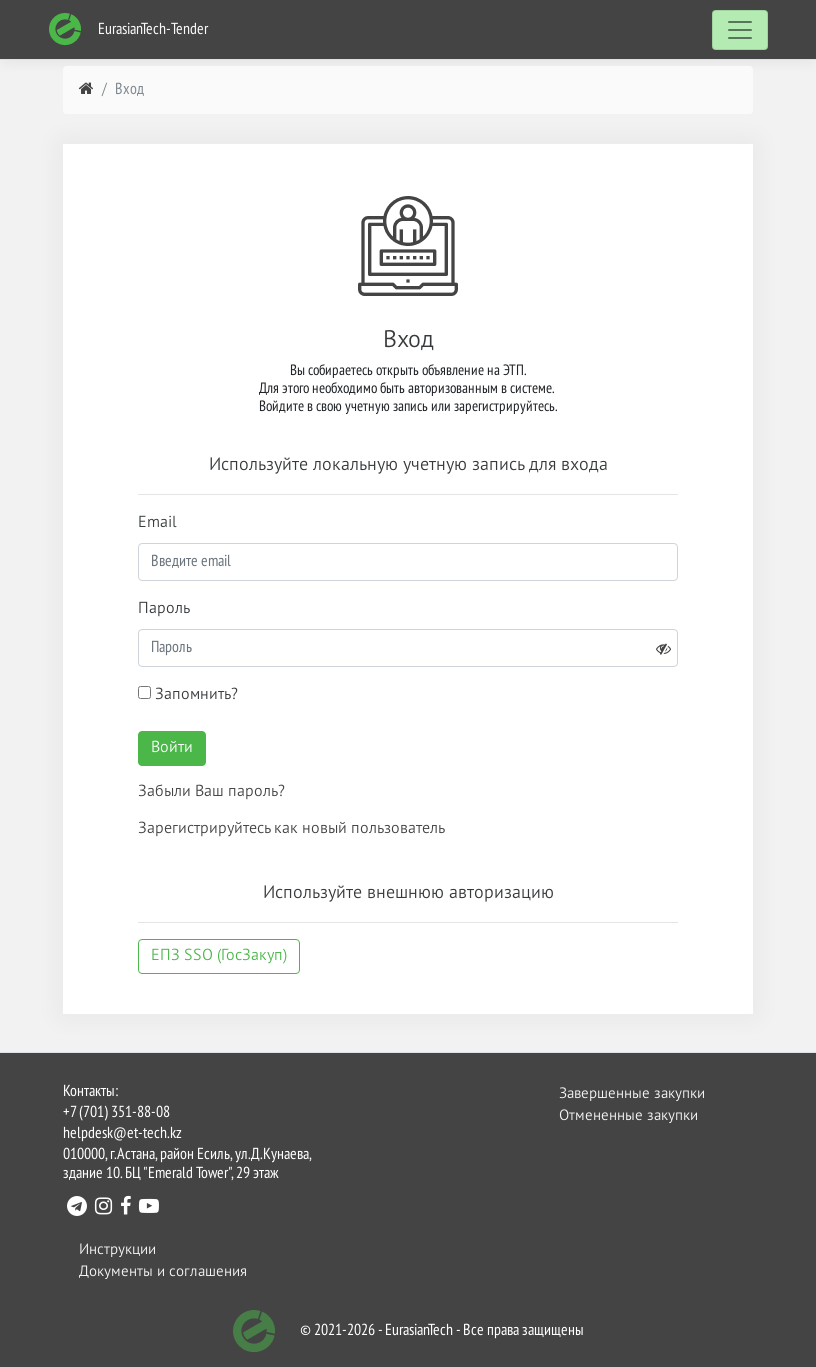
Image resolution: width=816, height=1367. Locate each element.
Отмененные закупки (628, 1115)
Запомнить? (188, 694)
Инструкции (117, 1249)
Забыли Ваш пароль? (211, 792)
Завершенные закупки (632, 1093)
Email (157, 523)
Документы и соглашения (163, 1271)
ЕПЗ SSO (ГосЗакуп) (219, 956)
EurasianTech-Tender (128, 29)
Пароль (164, 609)
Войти (172, 748)
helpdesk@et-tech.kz (122, 1134)
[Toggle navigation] (740, 30)
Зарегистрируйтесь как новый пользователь (291, 829)
